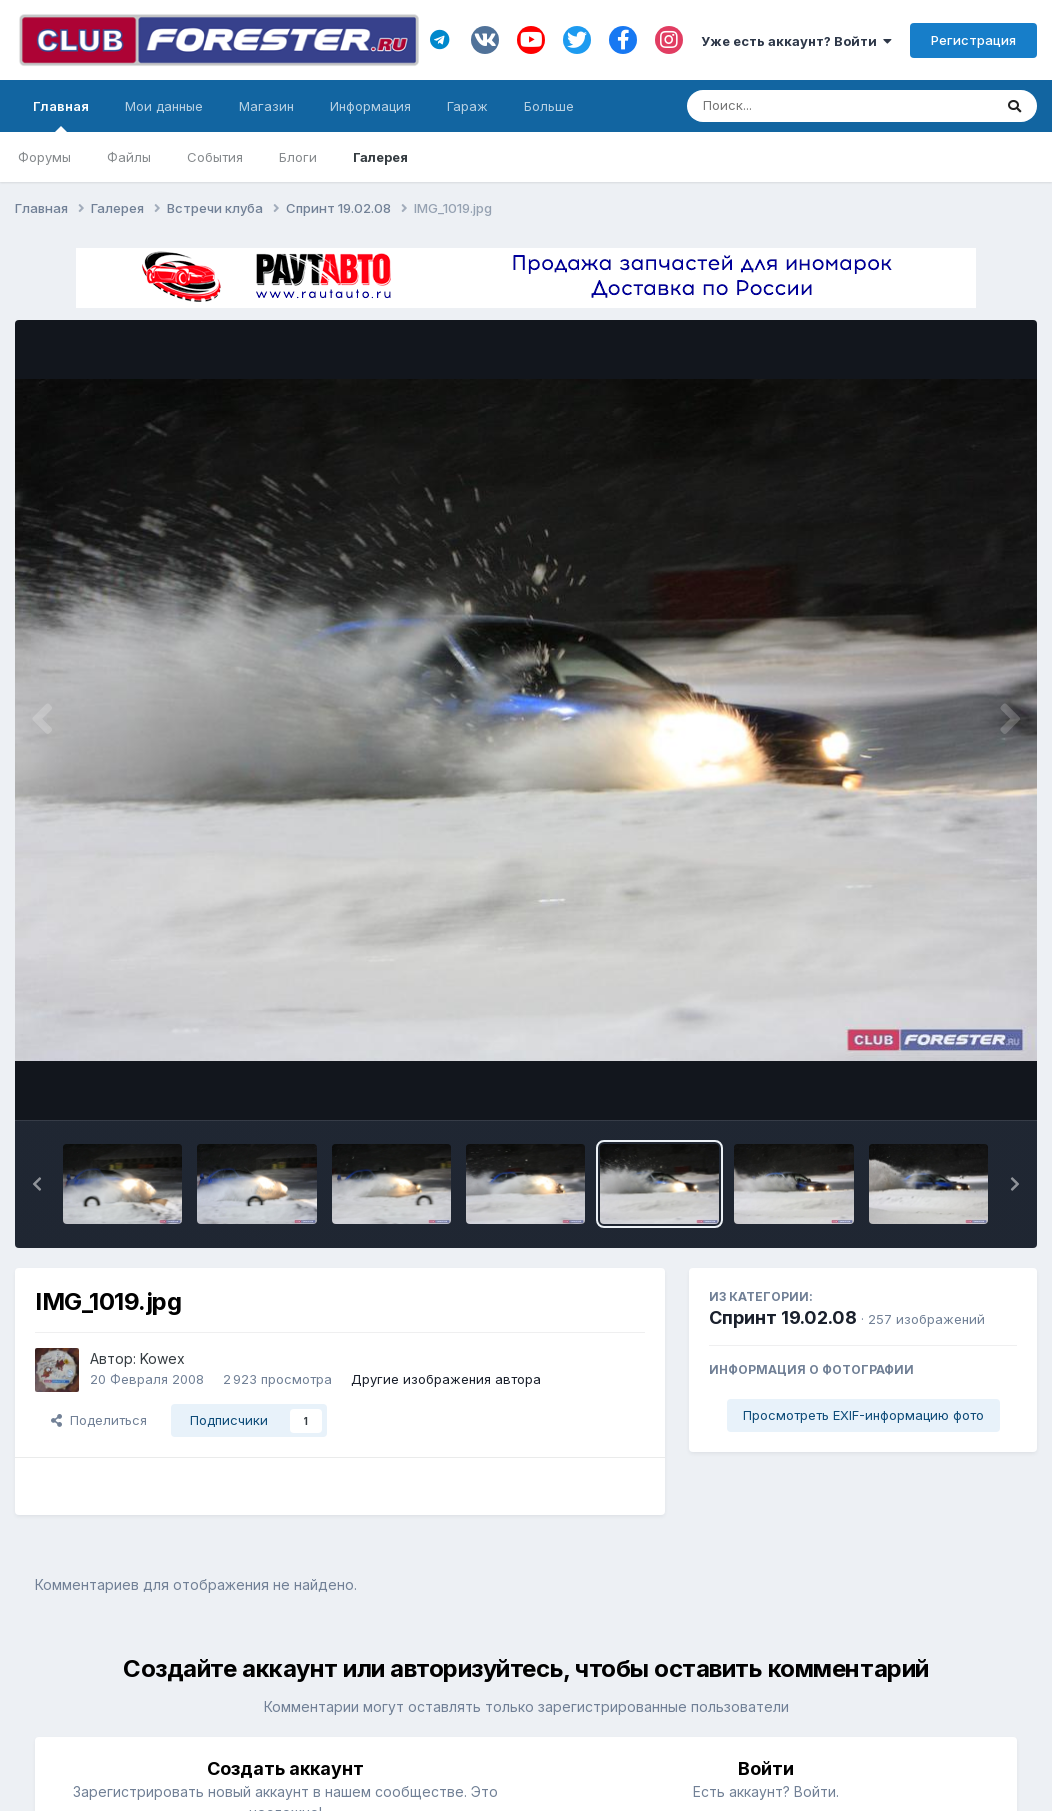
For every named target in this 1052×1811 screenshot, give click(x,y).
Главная (61, 115)
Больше (549, 106)
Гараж (467, 106)
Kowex (162, 1358)
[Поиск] (801, 106)
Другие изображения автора (446, 1379)
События (215, 157)
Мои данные (164, 106)
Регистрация (973, 40)
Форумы (44, 157)
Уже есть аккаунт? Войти (796, 41)
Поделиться (99, 1420)
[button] (37, 1184)
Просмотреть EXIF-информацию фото (863, 1415)
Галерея (380, 157)
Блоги (298, 157)
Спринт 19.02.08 (783, 1317)
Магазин (266, 106)
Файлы (129, 157)
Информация (370, 106)
